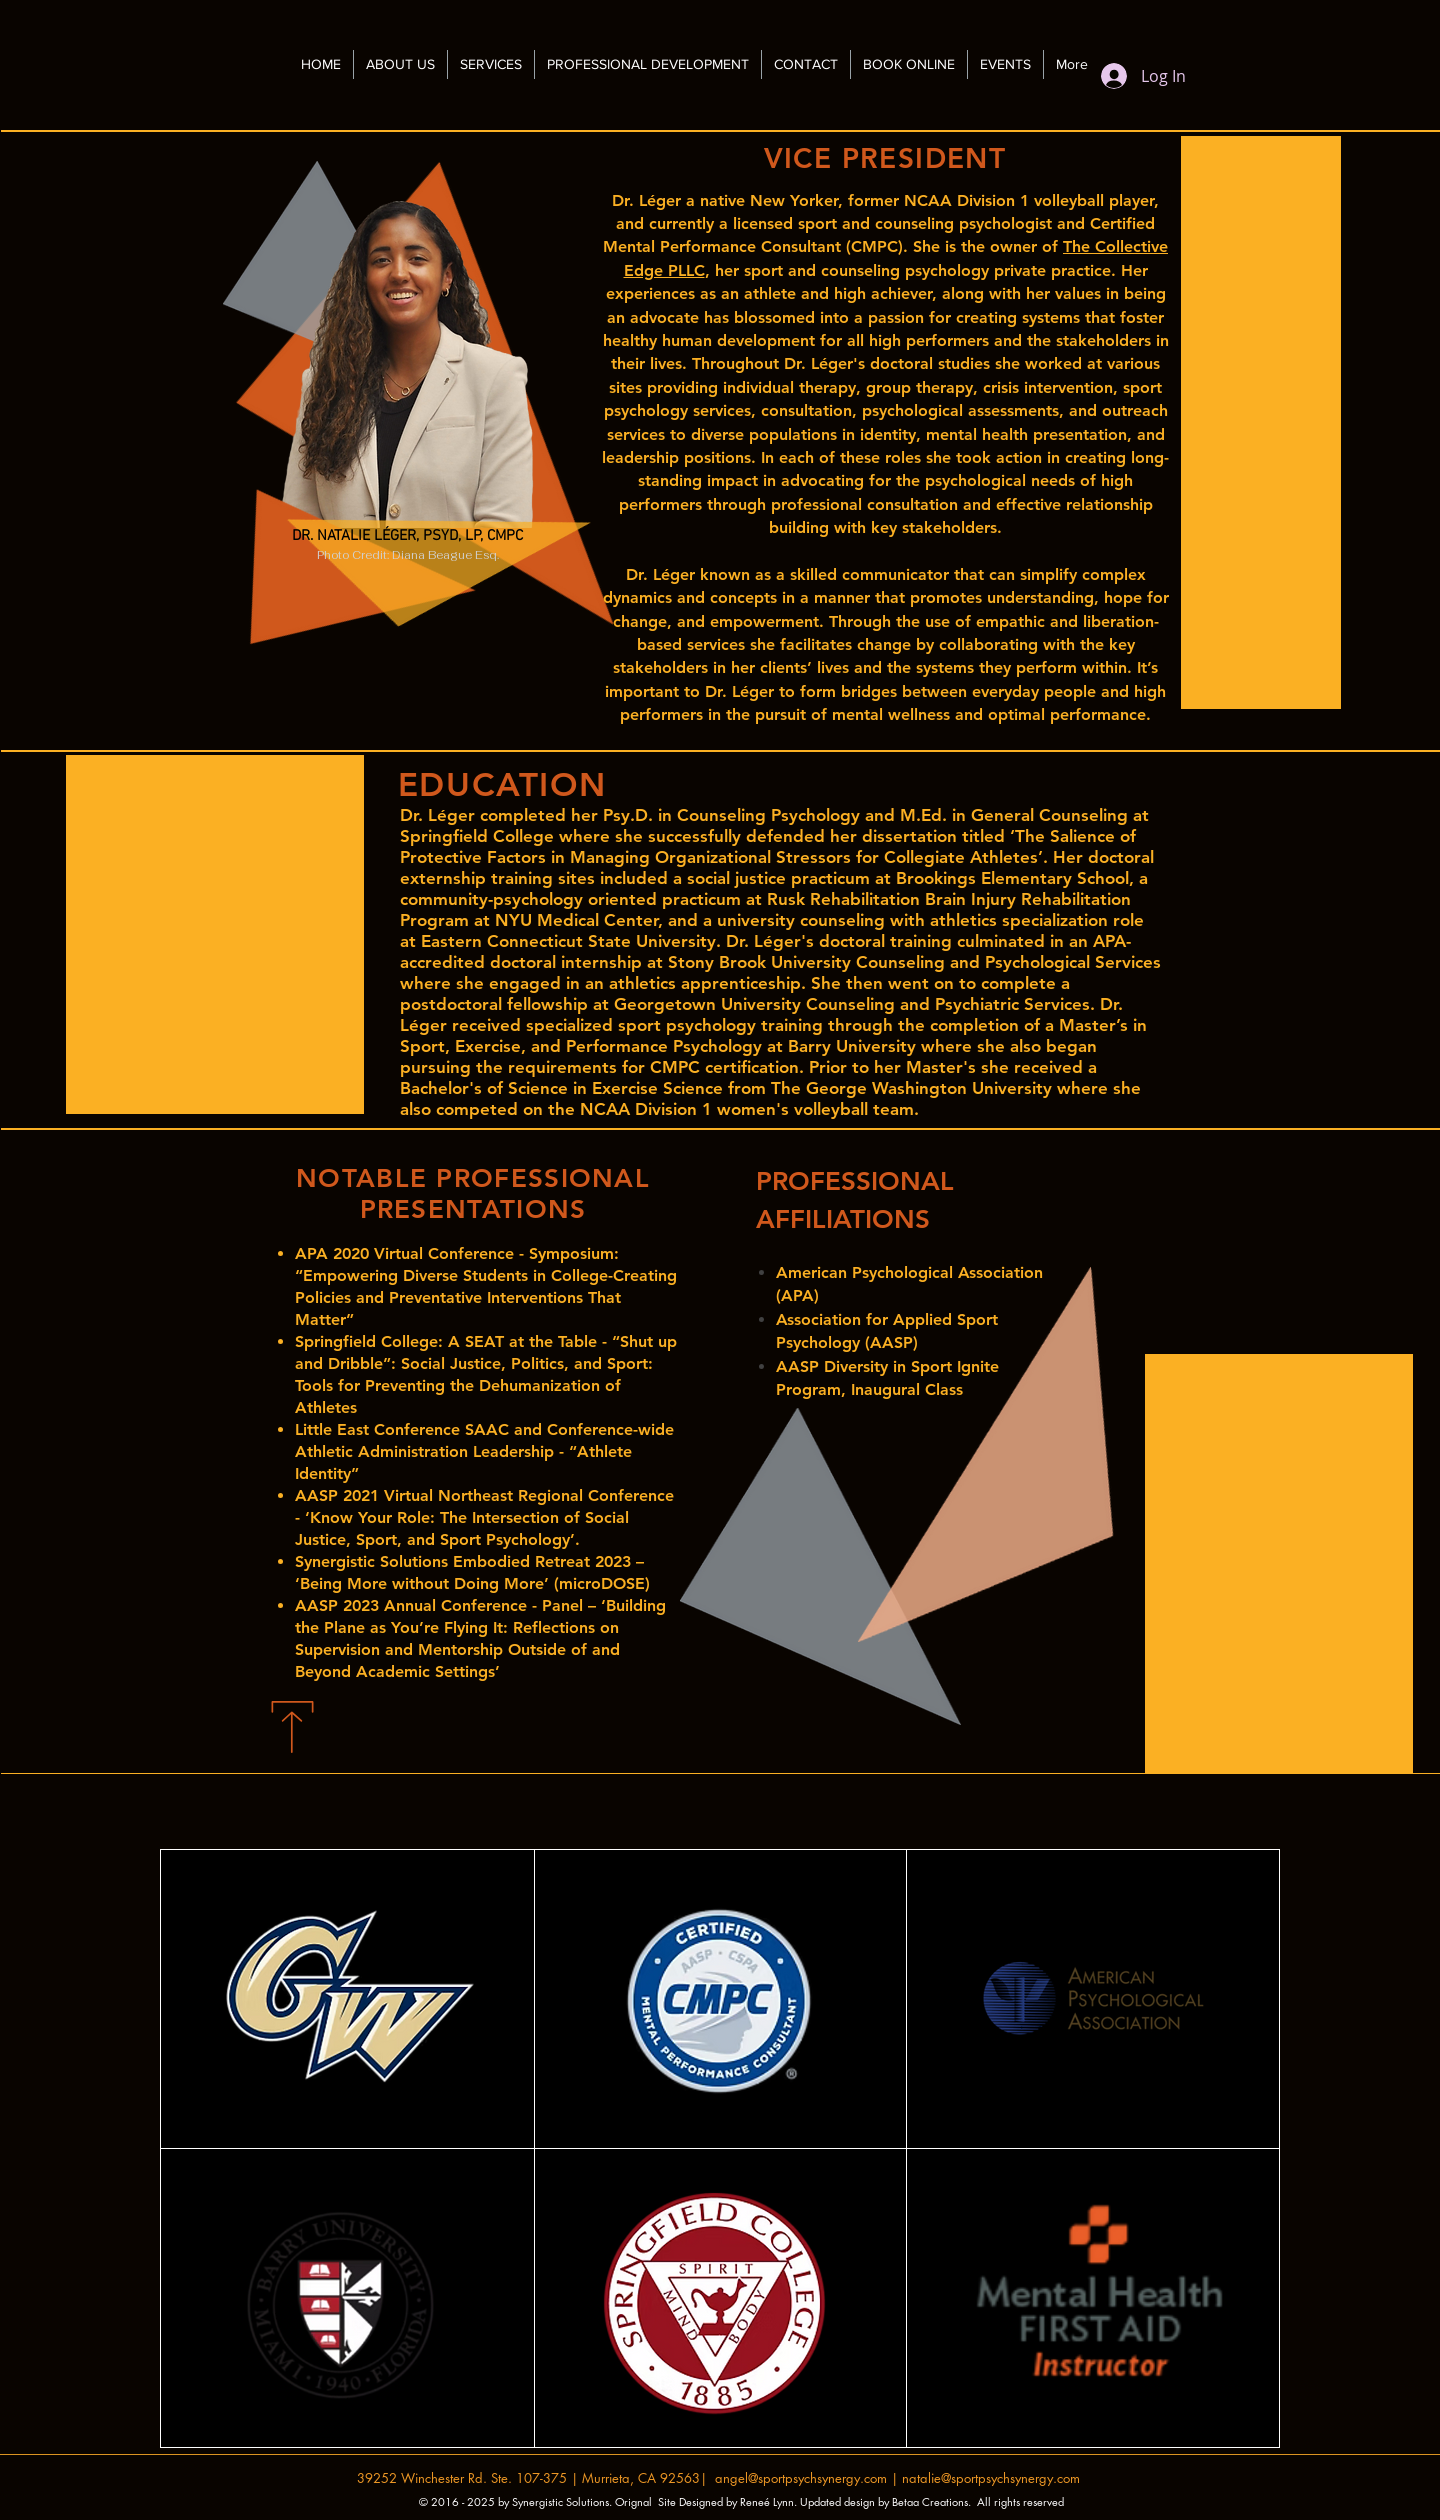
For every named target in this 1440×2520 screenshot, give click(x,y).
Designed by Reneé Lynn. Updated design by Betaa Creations (823, 2501)
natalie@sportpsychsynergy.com (991, 2478)
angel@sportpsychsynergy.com (801, 2478)
